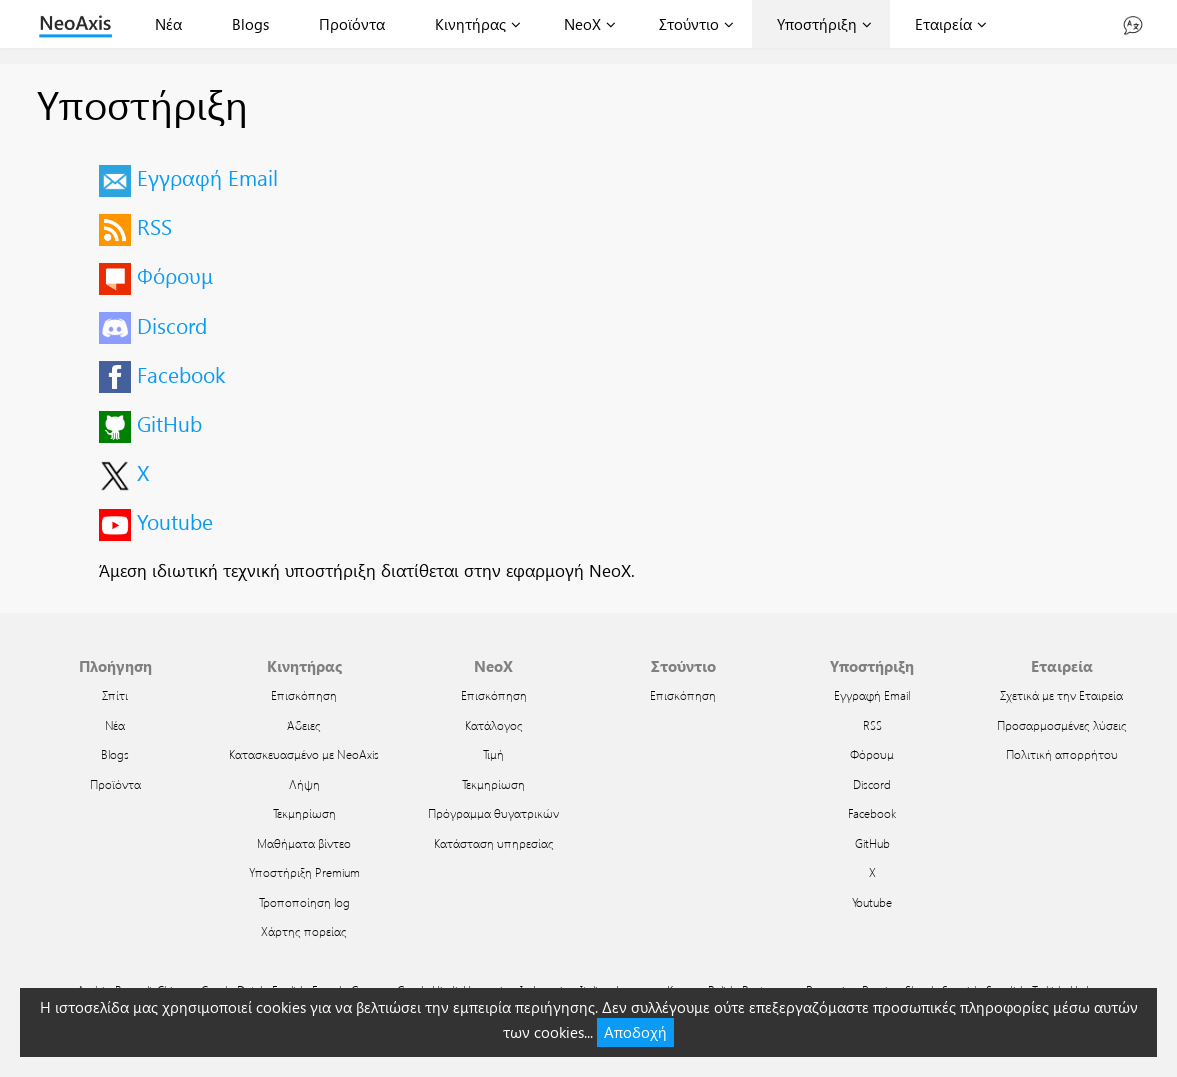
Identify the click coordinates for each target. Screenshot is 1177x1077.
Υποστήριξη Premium (304, 872)
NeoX (582, 24)
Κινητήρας (470, 24)
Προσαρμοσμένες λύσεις (1062, 725)
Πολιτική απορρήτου (1062, 754)
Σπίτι (115, 695)
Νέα (168, 24)
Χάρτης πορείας (304, 931)
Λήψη (304, 784)
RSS (154, 226)
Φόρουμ (175, 275)
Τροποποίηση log (304, 902)
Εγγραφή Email (207, 177)
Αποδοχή (635, 1032)
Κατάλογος (494, 725)
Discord (172, 325)
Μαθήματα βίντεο (304, 843)
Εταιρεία (943, 24)
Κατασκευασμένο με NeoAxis (304, 754)
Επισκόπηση (304, 695)
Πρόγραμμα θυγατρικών (493, 813)
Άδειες (304, 725)
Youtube (175, 521)
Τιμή (493, 754)
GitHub (169, 423)
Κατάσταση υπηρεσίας (494, 843)
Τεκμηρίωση (304, 813)
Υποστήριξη (817, 24)
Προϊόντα (352, 24)
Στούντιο (689, 24)
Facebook (181, 374)
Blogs (250, 24)
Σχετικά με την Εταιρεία (1061, 695)
